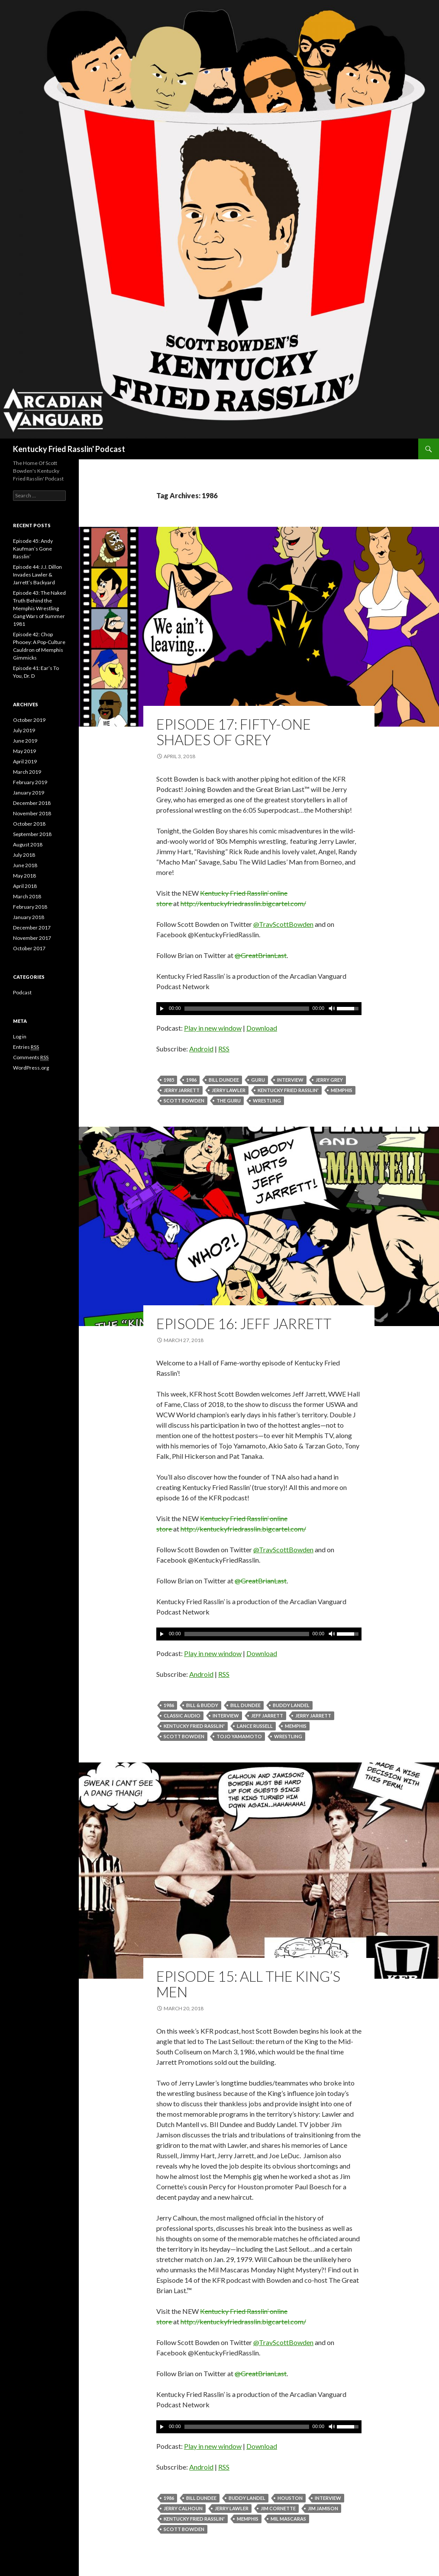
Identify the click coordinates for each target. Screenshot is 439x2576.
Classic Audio (182, 1715)
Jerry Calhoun (183, 2508)
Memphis (341, 1090)
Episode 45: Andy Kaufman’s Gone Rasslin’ (33, 549)
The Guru (228, 1100)
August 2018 (27, 844)
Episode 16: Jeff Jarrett (244, 1323)
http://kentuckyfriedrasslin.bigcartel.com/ (243, 903)
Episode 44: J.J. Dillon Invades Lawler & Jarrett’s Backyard (37, 575)
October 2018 (29, 823)
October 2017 (29, 948)
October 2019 (29, 720)
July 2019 (24, 730)
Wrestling (267, 1100)
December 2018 (32, 803)
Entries (26, 1047)
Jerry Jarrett (182, 1090)
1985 (169, 1080)
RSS (223, 1048)
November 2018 (32, 813)
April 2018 (25, 886)
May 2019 (24, 751)
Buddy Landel (291, 1705)
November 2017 (32, 938)
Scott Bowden (184, 1100)
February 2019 (30, 782)
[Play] (161, 1008)
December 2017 (32, 927)
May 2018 (24, 875)
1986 (191, 1080)
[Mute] (331, 1008)
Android (201, 1048)
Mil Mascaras (288, 2519)
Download (261, 1028)
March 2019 (27, 772)
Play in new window (213, 1028)
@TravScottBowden (283, 924)
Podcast (22, 992)
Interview (290, 1080)
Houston (290, 2498)
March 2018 (27, 896)
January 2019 (28, 792)
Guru (258, 1080)
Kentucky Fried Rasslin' (288, 1090)
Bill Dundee (224, 1080)
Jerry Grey (329, 1080)
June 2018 (25, 865)
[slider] (246, 1008)
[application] (259, 1008)
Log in (19, 1036)
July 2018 (24, 855)
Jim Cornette (278, 2508)
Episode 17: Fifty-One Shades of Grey (233, 731)
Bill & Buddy (202, 1705)
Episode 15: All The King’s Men (248, 1983)
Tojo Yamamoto (239, 1736)
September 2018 (32, 834)
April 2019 (25, 761)
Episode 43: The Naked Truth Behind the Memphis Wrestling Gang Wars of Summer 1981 (39, 608)
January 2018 (28, 917)
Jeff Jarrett (267, 1715)
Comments (30, 1057)
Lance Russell (255, 1726)
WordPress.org (31, 1067)
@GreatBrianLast (261, 955)
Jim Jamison (323, 2508)
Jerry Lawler (228, 1090)
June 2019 (25, 740)
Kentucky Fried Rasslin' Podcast (69, 449)
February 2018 (30, 907)
